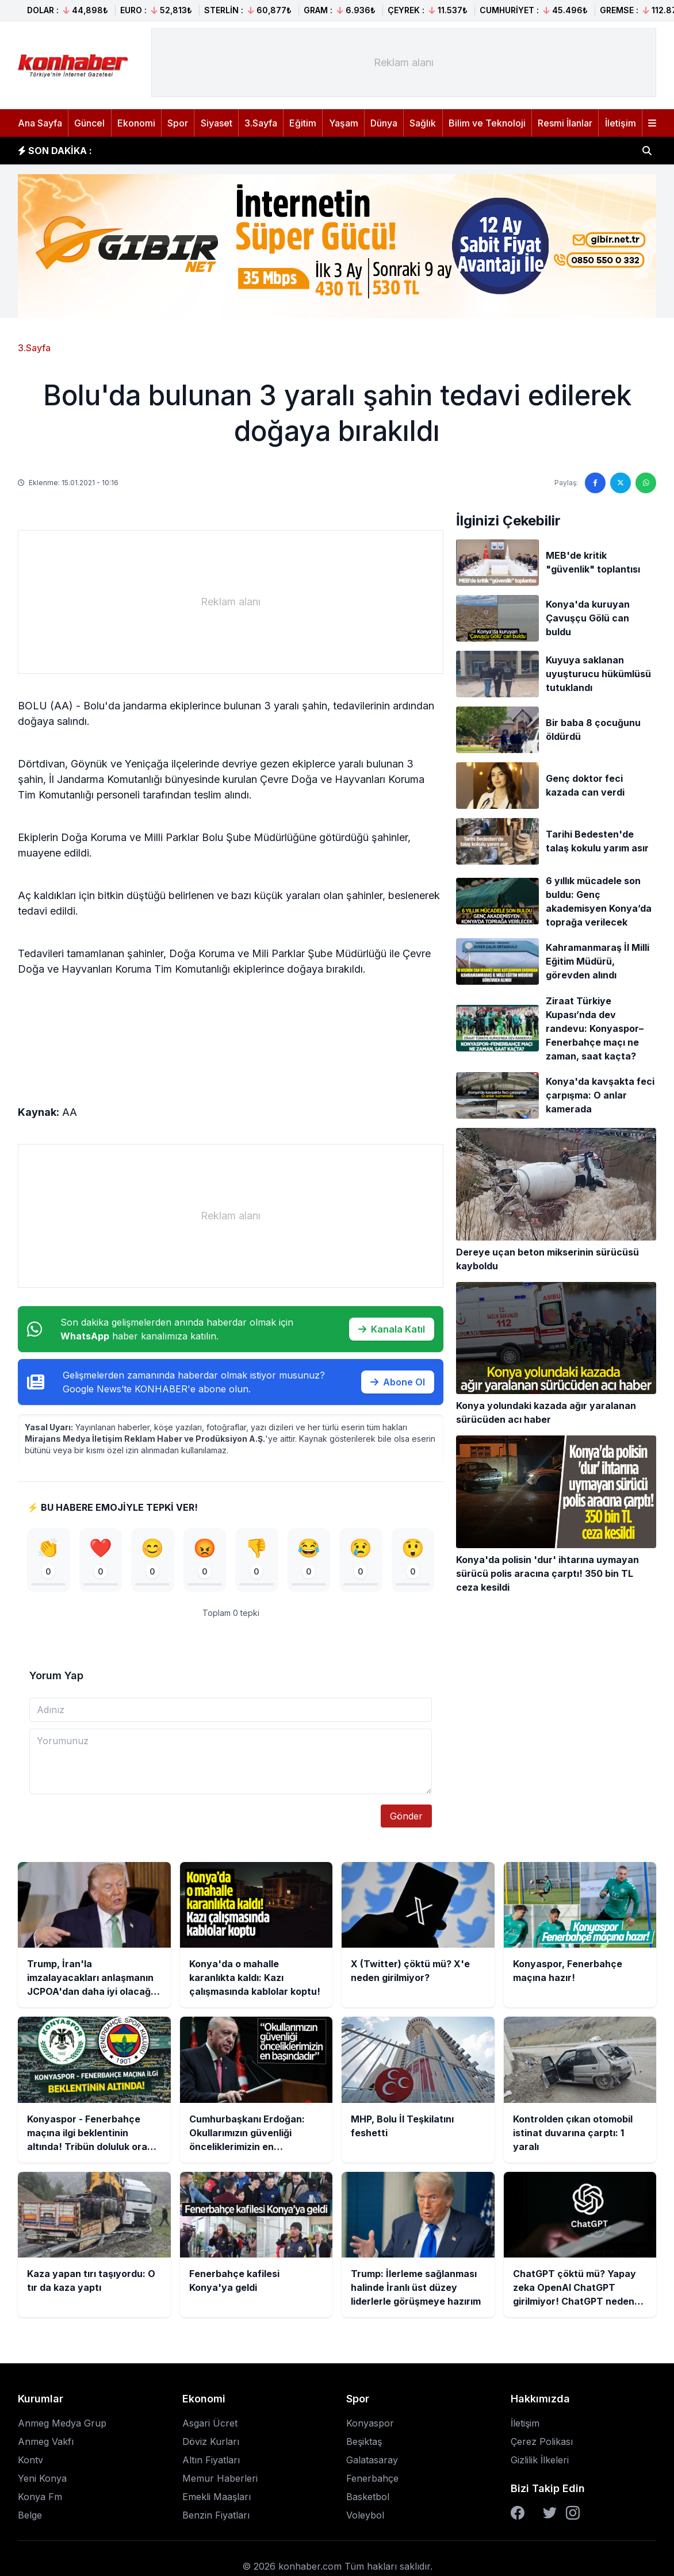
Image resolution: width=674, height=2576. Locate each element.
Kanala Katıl (391, 1329)
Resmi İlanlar (565, 123)
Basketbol (367, 2500)
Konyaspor (370, 2426)
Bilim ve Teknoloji (487, 123)
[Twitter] (550, 2516)
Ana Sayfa (40, 123)
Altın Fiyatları (211, 2463)
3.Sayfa (260, 123)
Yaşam (343, 123)
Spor (177, 123)
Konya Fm (40, 2500)
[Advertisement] (404, 62)
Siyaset (216, 123)
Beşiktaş (364, 2445)
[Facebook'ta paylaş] (595, 483)
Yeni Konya (42, 2481)
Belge (30, 2518)
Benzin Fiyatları (216, 2518)
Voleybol (365, 2518)
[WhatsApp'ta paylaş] (645, 483)
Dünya (383, 123)
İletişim (620, 123)
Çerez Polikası (542, 2445)
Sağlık (422, 123)
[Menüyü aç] (652, 123)
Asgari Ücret (210, 2426)
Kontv (30, 2463)
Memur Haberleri (220, 2481)
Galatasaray (372, 2463)
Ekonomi (136, 123)
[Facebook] (517, 2516)
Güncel (89, 123)
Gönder (406, 1819)
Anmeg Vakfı (46, 2445)
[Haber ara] (647, 150)
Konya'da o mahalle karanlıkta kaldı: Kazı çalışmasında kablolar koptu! (269, 150)
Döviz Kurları (210, 2445)
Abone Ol (397, 1382)
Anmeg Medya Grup (62, 2426)
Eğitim (302, 123)
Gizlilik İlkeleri (540, 2463)
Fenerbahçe (372, 2481)
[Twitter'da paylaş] (620, 483)
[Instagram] (573, 2516)
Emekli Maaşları (216, 2500)
